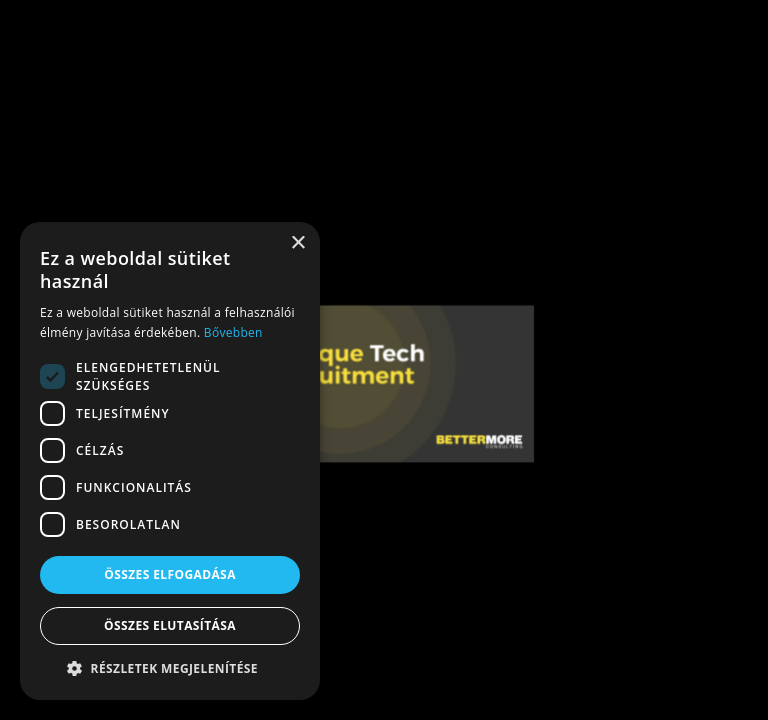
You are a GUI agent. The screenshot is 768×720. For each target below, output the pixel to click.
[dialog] (170, 461)
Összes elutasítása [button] (170, 625)
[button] (170, 669)
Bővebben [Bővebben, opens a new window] (233, 332)
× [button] (297, 243)
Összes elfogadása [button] (170, 574)
